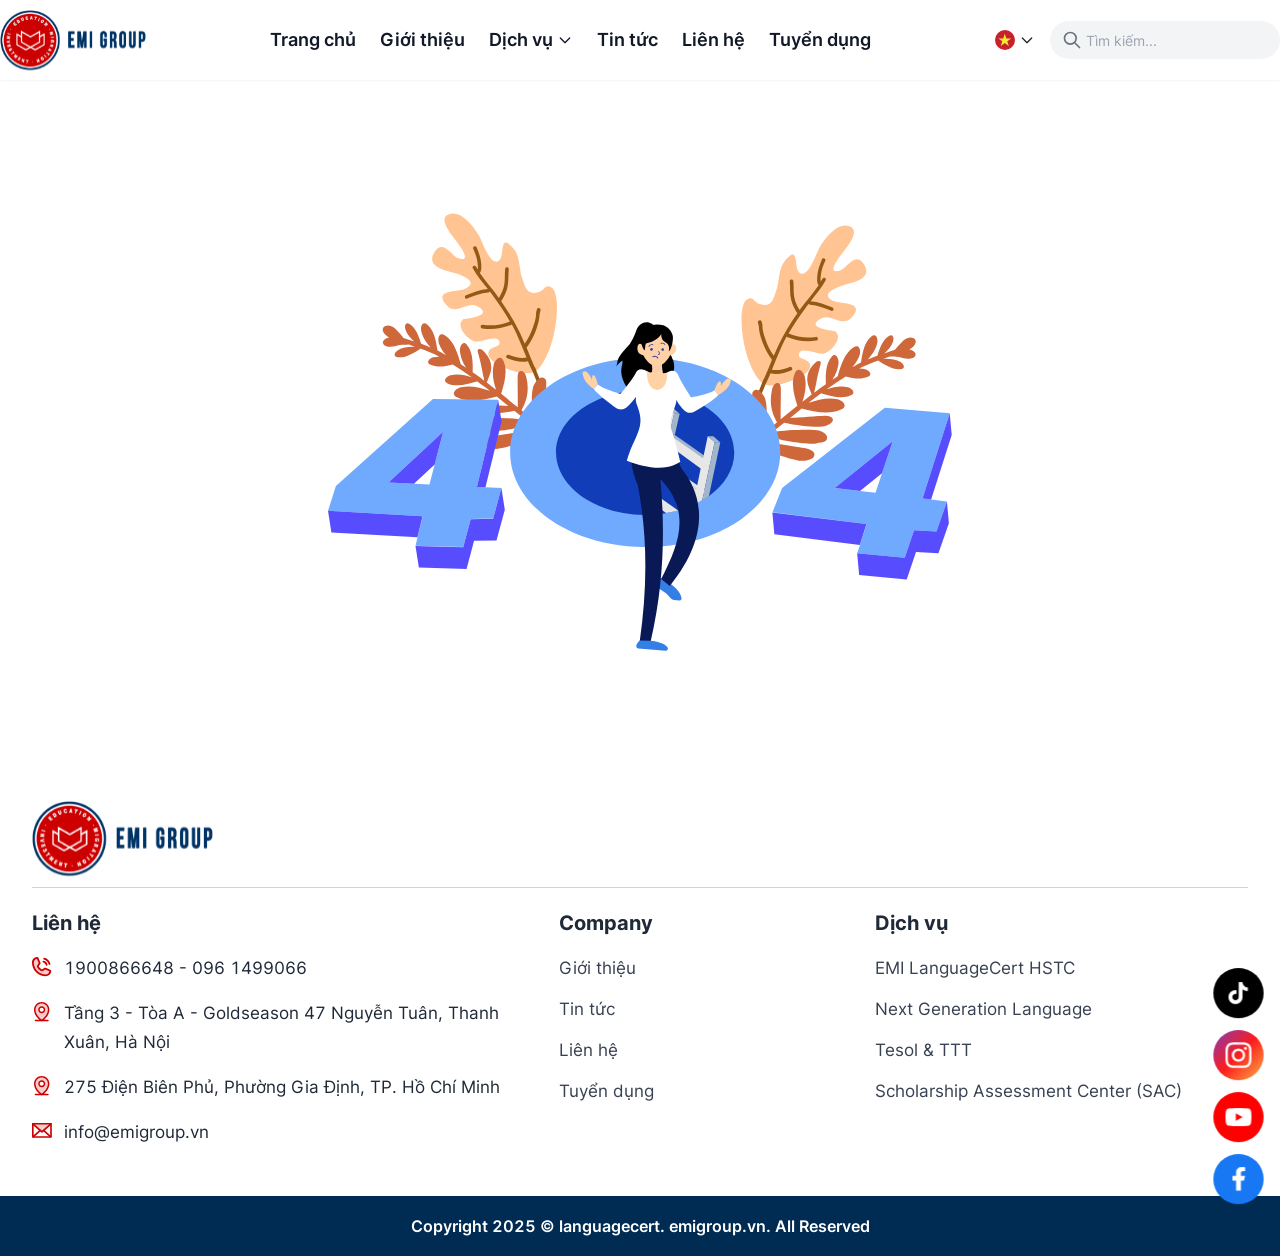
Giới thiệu (422, 39)
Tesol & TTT (923, 1050)
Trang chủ (313, 39)
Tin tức (627, 39)
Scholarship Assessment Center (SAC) (1028, 1091)
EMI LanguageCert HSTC (975, 968)
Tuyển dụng (820, 39)
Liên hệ (713, 39)
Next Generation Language (983, 1009)
